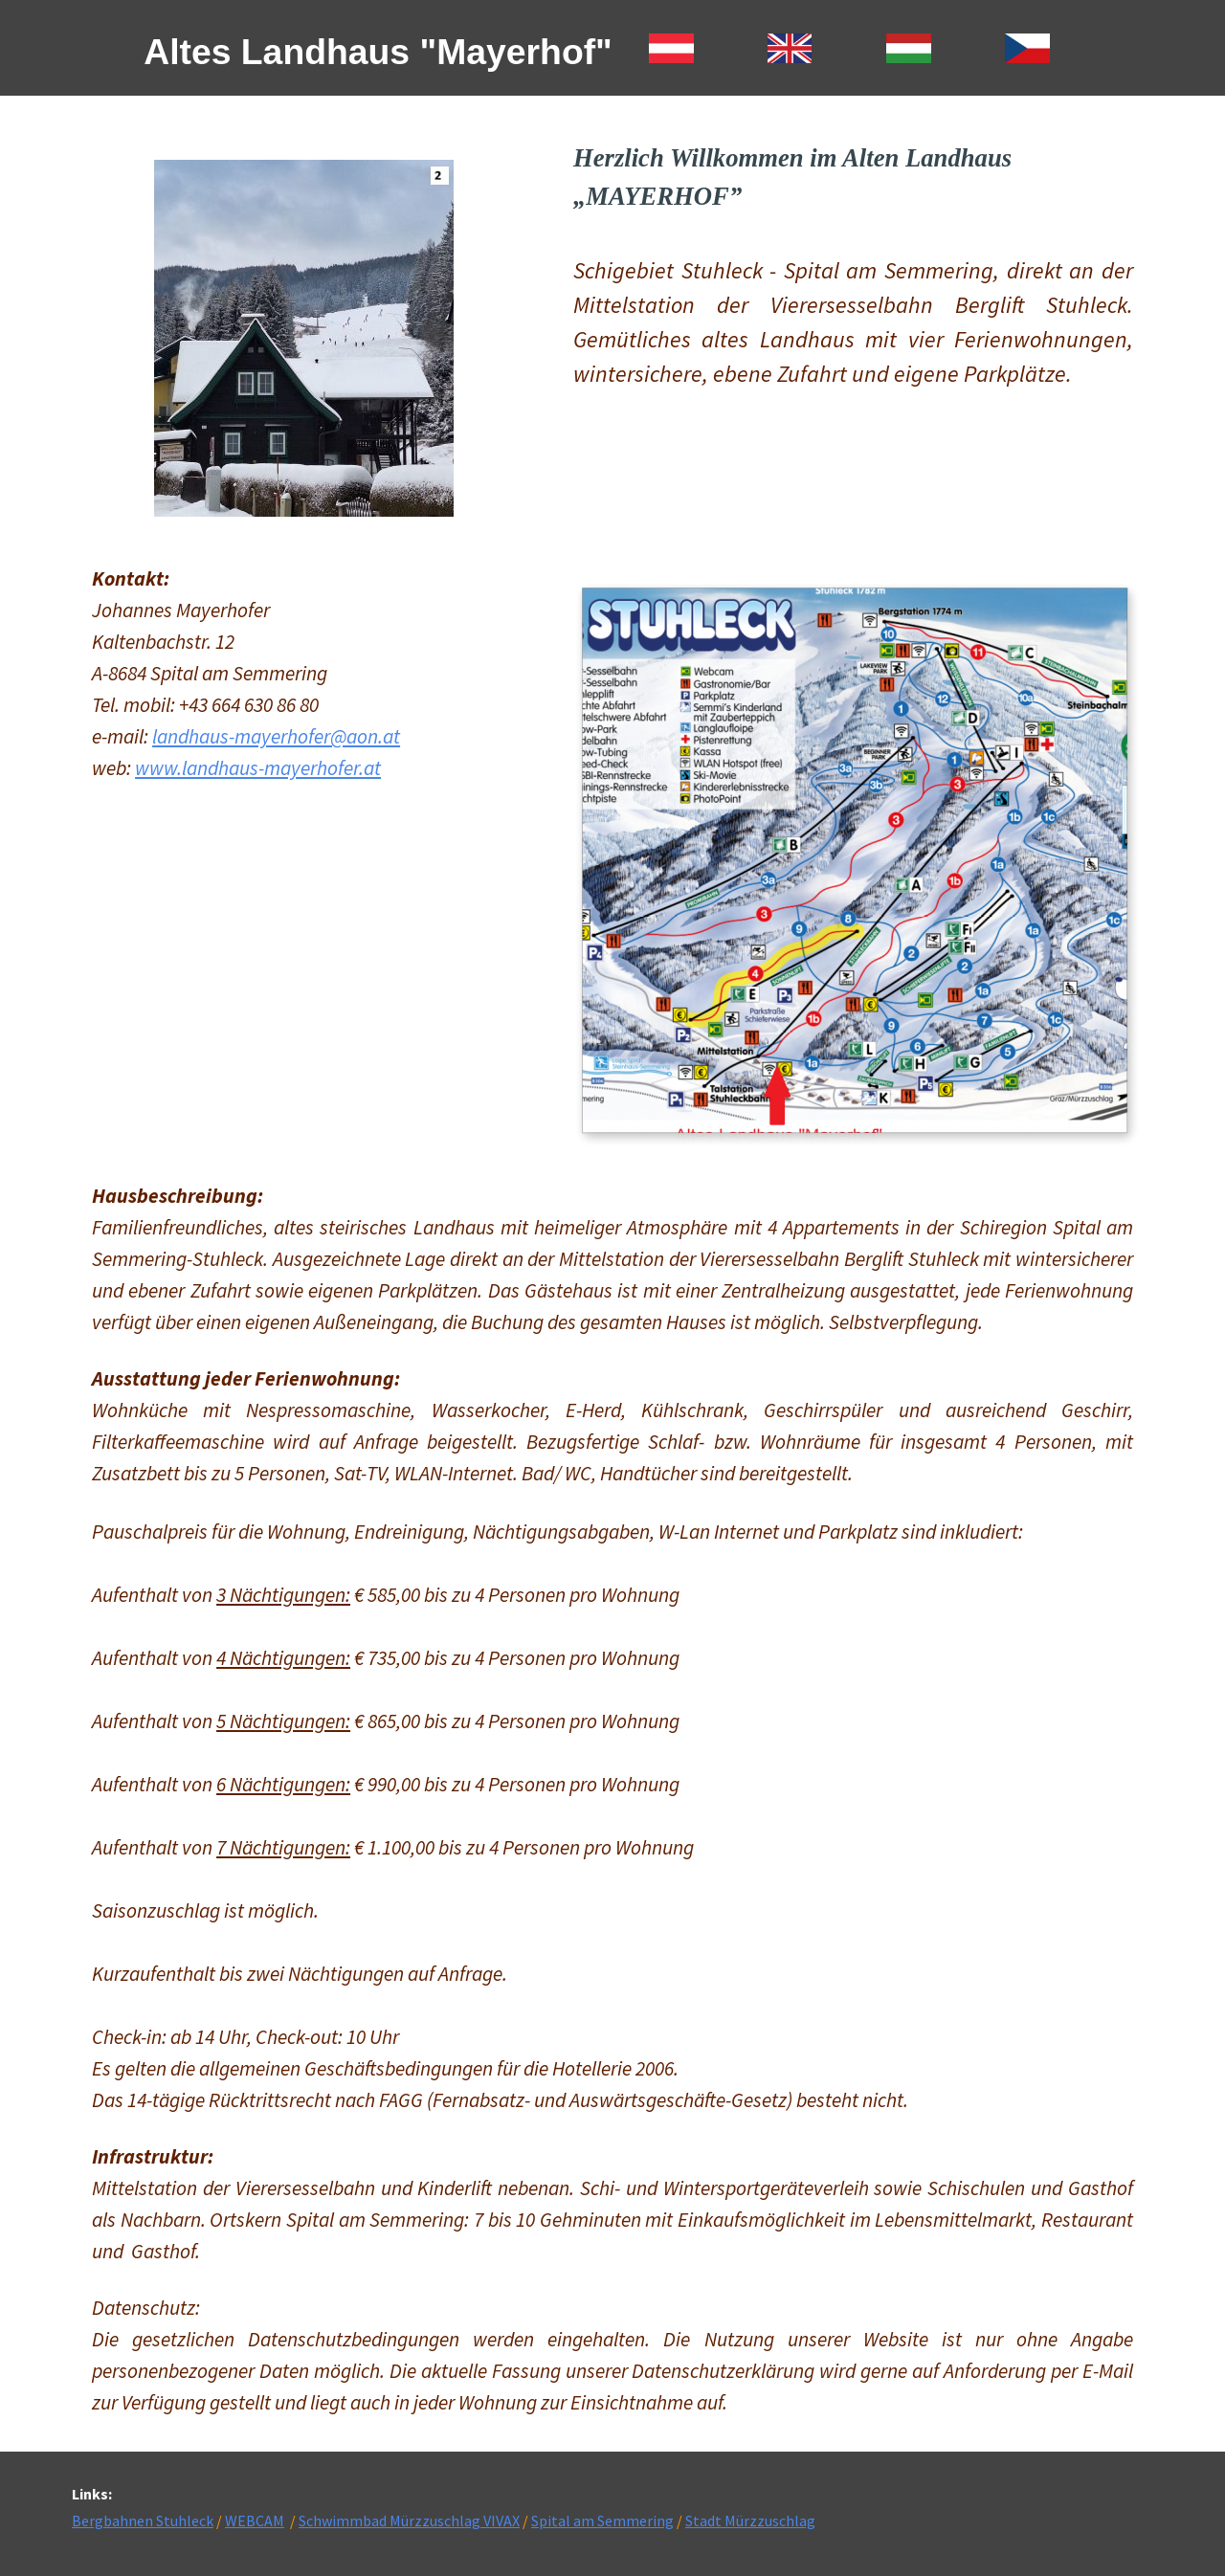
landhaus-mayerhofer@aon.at (276, 736)
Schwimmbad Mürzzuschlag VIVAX (409, 2520)
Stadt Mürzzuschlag (750, 2520)
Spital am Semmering (602, 2520)
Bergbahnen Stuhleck (142, 2520)
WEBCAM (254, 2520)
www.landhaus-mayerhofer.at (258, 768)
